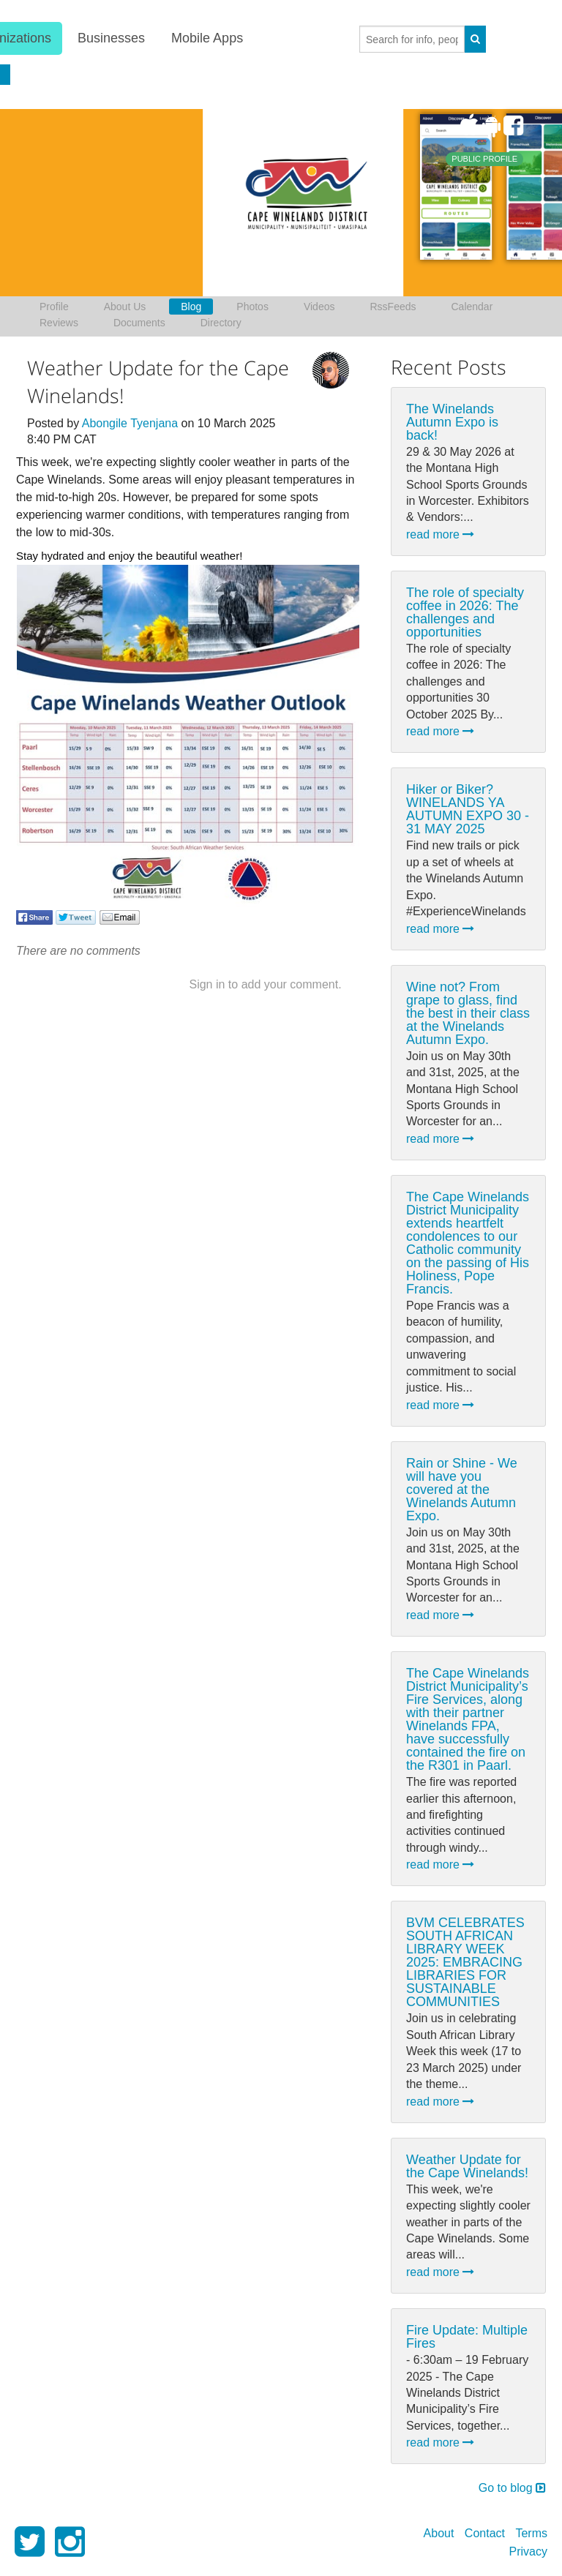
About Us (125, 306)
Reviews (59, 322)
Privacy (528, 2551)
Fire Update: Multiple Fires (467, 2337)
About (439, 2533)
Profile (54, 306)
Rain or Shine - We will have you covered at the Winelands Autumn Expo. (461, 1489)
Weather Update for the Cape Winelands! (467, 2166)
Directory (221, 322)
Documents (139, 322)
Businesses (109, 38)
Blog (191, 306)
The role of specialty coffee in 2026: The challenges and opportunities (465, 612)
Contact (485, 2533)
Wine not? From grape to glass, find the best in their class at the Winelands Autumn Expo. (468, 1013)
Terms (531, 2533)
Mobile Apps (206, 38)
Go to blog (512, 2488)
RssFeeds (393, 306)
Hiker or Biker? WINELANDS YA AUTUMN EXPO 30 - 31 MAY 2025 (467, 809)
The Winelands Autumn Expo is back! (452, 422)
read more (440, 534)
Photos (252, 306)
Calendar (472, 306)
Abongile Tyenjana (130, 423)
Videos (319, 306)
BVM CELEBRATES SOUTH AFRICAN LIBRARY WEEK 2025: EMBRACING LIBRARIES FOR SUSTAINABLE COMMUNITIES (465, 1962)
